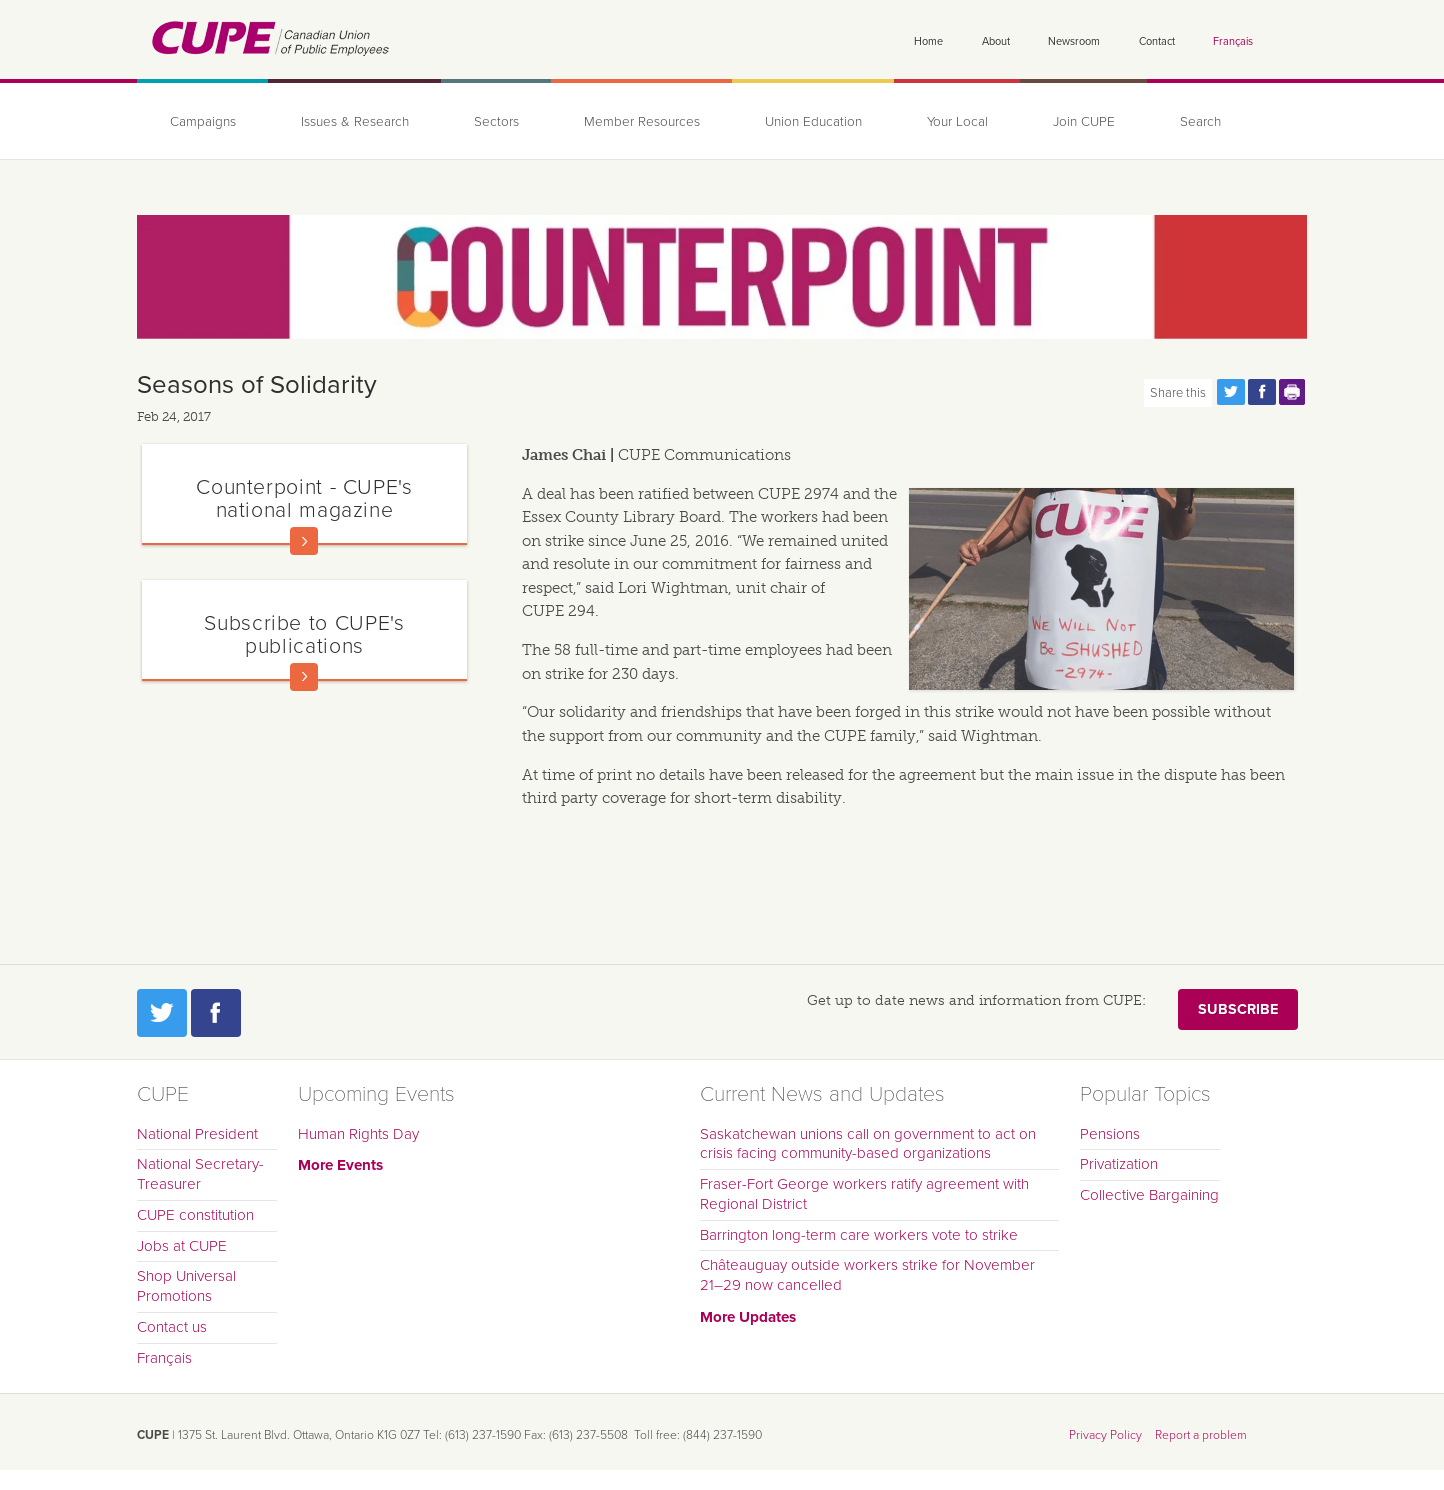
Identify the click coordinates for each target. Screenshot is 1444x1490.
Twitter (162, 1013)
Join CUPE (1084, 122)
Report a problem (1201, 1435)
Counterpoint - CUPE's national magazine (304, 498)
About (996, 41)
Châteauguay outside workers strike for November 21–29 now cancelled (867, 1275)
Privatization (1119, 1164)
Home (928, 41)
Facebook (216, 1013)
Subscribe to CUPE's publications (304, 634)
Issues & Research (355, 122)
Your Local (957, 122)
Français (1233, 41)
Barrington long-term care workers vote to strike (859, 1235)
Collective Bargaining (1149, 1195)
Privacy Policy (1105, 1435)
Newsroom (1074, 41)
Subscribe (1238, 1009)
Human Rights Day (358, 1134)
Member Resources (642, 122)
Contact (1157, 41)
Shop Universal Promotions (186, 1286)
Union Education (813, 122)
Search (1200, 122)
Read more (304, 541)
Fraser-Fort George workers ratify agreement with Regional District (864, 1194)
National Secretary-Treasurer (200, 1174)
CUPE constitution (195, 1215)
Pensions (1110, 1134)
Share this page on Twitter (1231, 392)
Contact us (172, 1327)
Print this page (1293, 392)
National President (197, 1134)
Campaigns (203, 122)
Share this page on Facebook (1262, 392)
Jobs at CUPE (182, 1246)
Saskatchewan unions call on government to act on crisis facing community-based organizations (868, 1144)
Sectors (496, 122)
